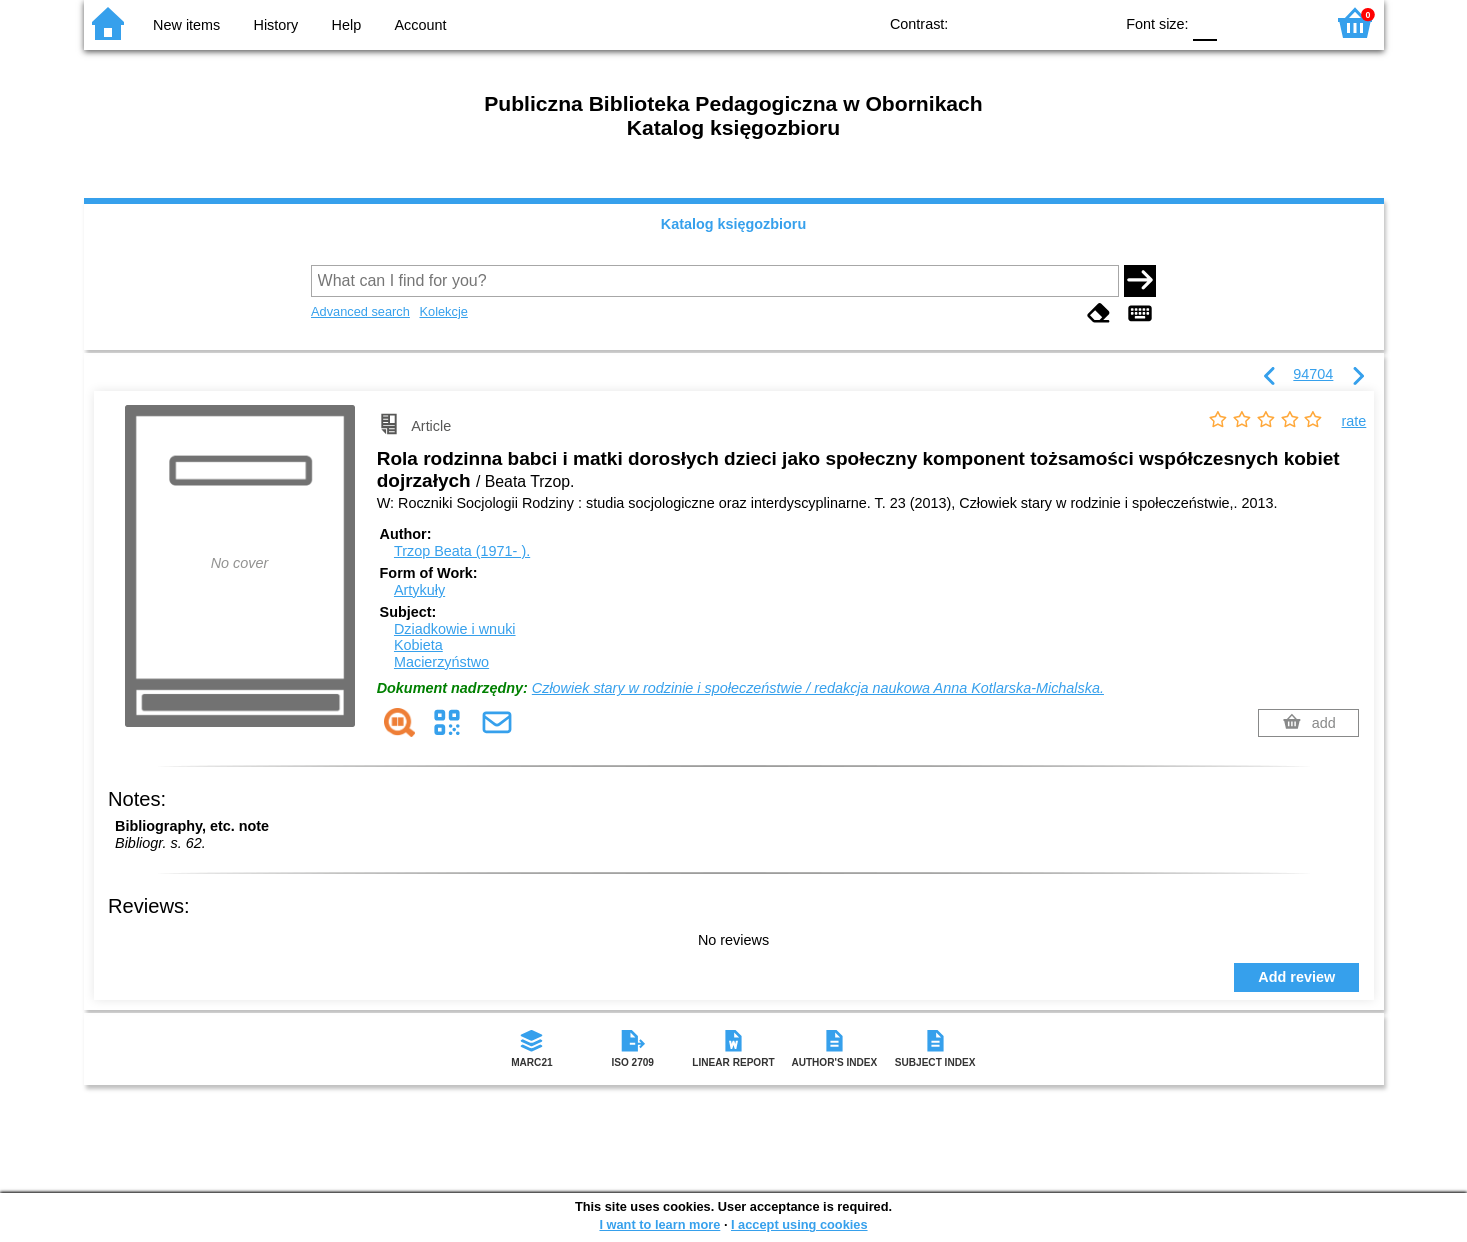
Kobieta (418, 645)
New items (186, 25)
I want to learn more (659, 1224)
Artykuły (419, 590)
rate (1354, 421)
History (276, 25)
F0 (1205, 22)
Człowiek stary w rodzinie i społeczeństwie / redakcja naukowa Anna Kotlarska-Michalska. (818, 688)
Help (347, 25)
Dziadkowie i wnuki (455, 629)
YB (1051, 22)
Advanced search (360, 311)
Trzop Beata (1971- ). (462, 551)
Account (420, 25)
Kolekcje (443, 311)
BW (1011, 22)
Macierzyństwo (441, 662)
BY (1091, 22)
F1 (1239, 22)
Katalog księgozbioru (734, 224)
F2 (1286, 22)
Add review (1296, 977)
